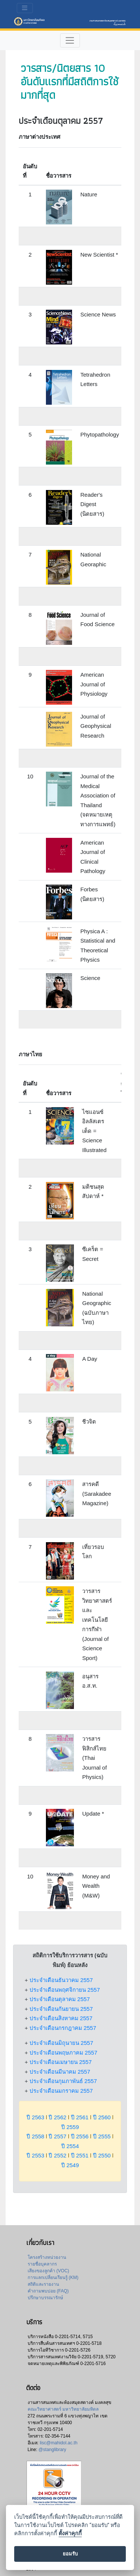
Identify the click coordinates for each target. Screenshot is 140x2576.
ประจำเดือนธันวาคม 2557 (61, 1980)
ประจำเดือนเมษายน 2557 (60, 2062)
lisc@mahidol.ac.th (58, 2442)
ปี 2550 (102, 2155)
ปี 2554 (70, 2146)
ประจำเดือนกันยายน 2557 (61, 2009)
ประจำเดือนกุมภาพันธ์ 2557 (63, 2081)
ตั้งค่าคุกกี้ (70, 2533)
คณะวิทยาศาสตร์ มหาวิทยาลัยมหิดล (63, 2409)
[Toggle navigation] (25, 8)
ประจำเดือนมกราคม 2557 (61, 2091)
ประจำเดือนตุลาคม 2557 (59, 1999)
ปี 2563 (35, 2117)
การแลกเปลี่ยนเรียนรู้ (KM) (53, 2277)
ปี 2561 (80, 2117)
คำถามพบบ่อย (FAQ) (48, 2291)
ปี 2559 (70, 2127)
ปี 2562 (57, 2117)
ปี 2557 (57, 2136)
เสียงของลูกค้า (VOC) (48, 2270)
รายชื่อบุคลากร (42, 2264)
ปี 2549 (70, 2165)
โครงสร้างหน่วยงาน (47, 2257)
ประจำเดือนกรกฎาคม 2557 (62, 2028)
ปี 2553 (35, 2155)
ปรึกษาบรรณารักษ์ (45, 2297)
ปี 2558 (35, 2136)
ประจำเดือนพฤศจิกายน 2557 (64, 1990)
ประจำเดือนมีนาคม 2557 (59, 2071)
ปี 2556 (80, 2136)
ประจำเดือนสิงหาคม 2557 (61, 2018)
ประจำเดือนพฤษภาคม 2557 (63, 2052)
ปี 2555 (102, 2136)
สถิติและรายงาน (43, 2284)
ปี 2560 (102, 2117)
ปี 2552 (57, 2155)
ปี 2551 (80, 2155)
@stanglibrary (52, 2449)
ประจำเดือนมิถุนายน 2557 (61, 2043)
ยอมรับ (70, 2554)
